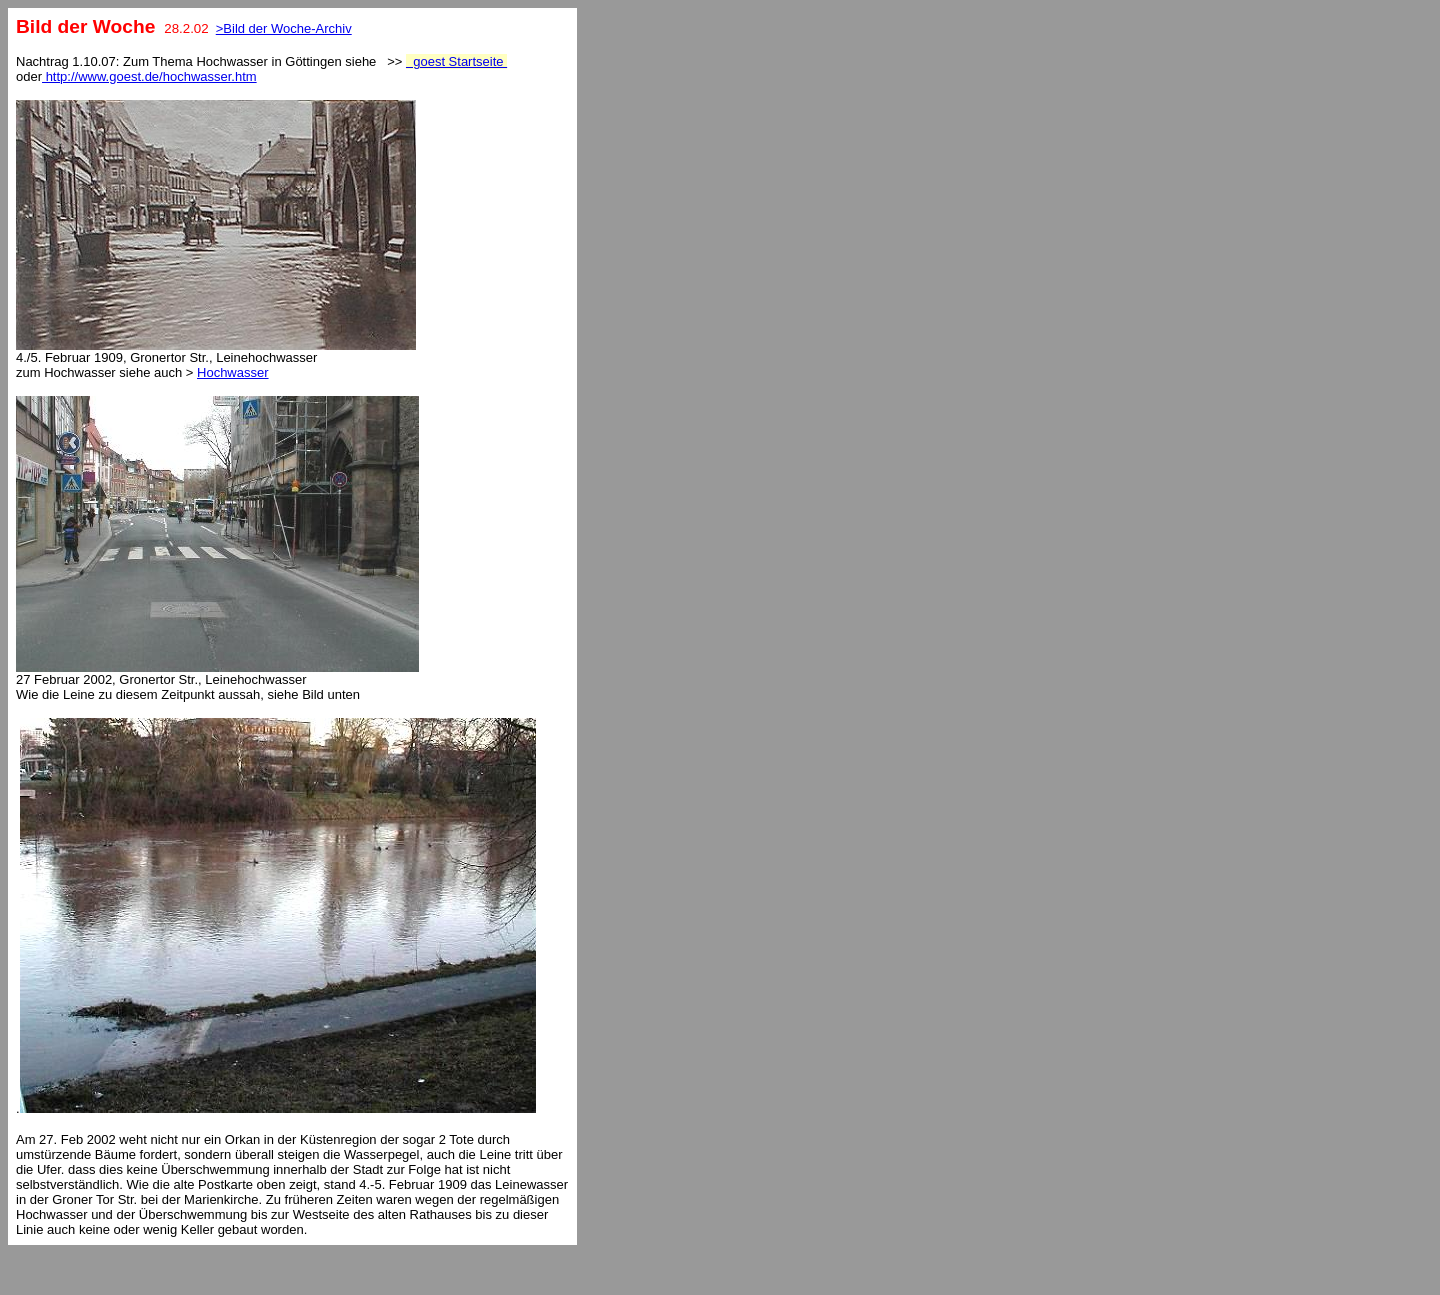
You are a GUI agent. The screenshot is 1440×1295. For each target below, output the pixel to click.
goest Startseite (456, 61)
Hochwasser (233, 372)
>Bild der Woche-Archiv (284, 28)
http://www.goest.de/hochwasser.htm (149, 76)
